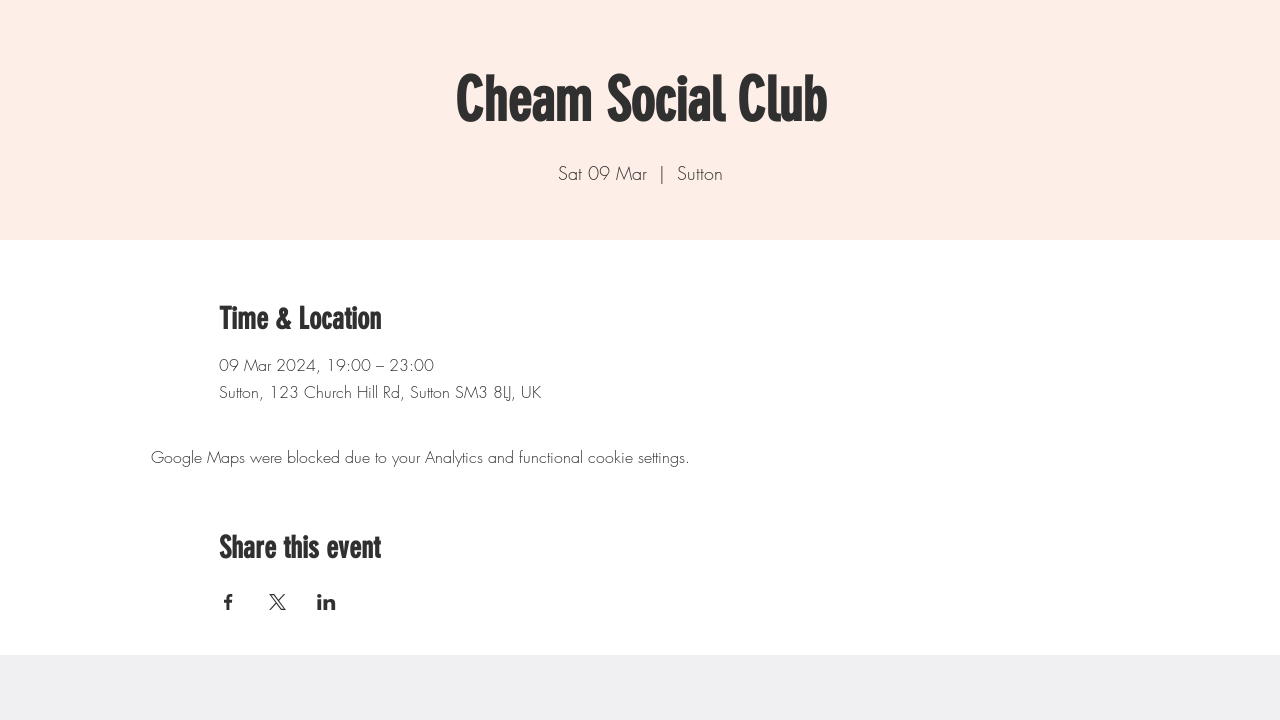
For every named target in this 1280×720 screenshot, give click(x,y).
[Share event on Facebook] (228, 602)
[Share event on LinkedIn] (326, 602)
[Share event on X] (277, 602)
